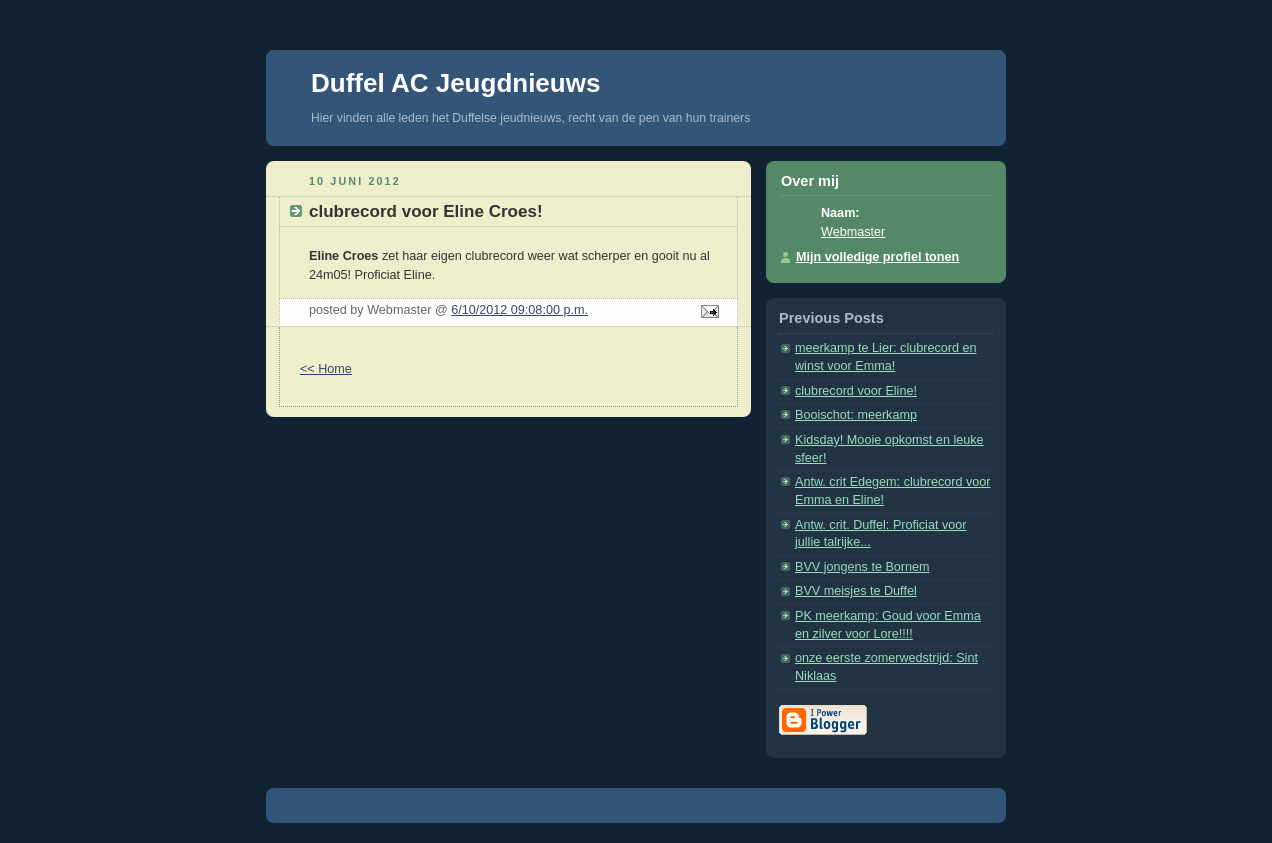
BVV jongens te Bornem (862, 567)
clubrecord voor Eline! (856, 391)
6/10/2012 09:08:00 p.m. (519, 310)
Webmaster (853, 232)
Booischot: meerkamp (856, 415)
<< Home (326, 369)
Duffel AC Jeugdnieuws (455, 83)
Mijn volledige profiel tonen (877, 257)
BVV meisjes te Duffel (856, 591)
